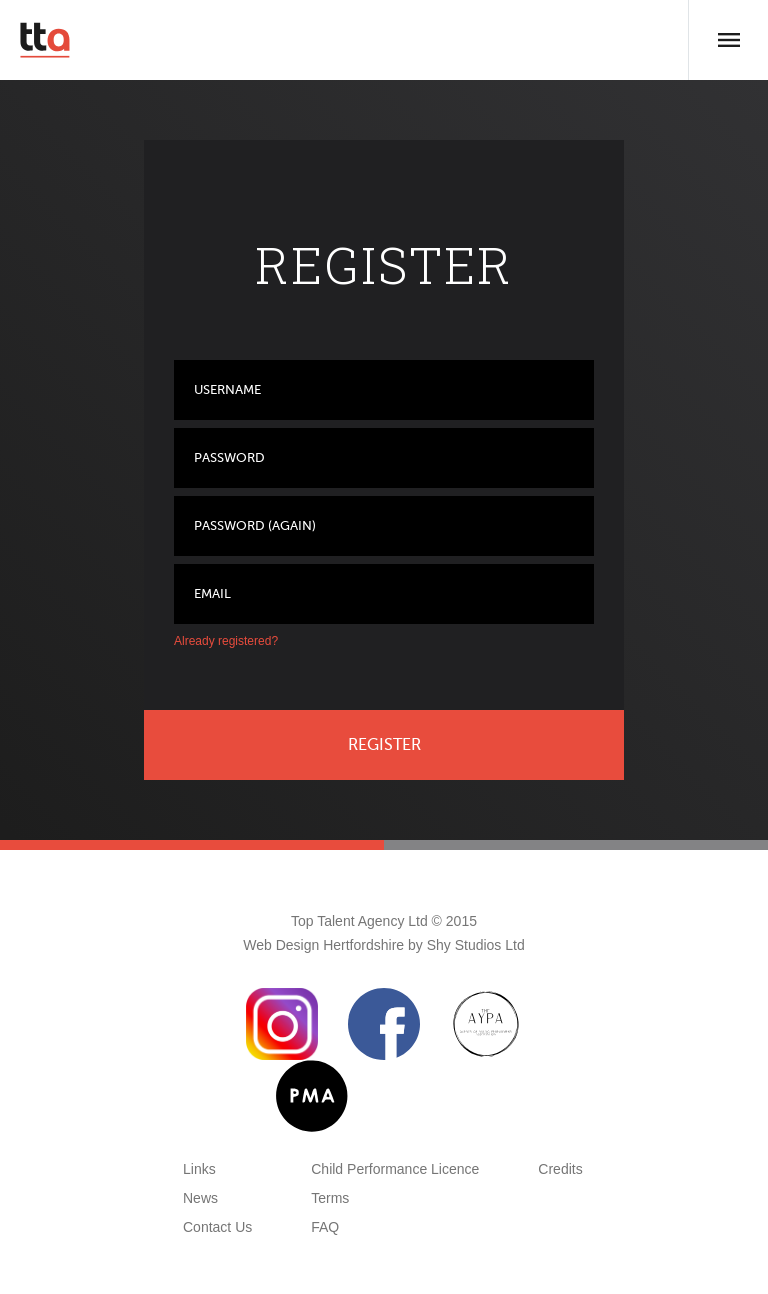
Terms (330, 1198)
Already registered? (226, 641)
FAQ (325, 1227)
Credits (560, 1169)
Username (227, 389)
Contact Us (217, 1227)
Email (212, 593)
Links (199, 1169)
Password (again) (255, 525)
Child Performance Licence (395, 1169)
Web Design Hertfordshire (323, 945)
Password (229, 457)
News (200, 1198)
